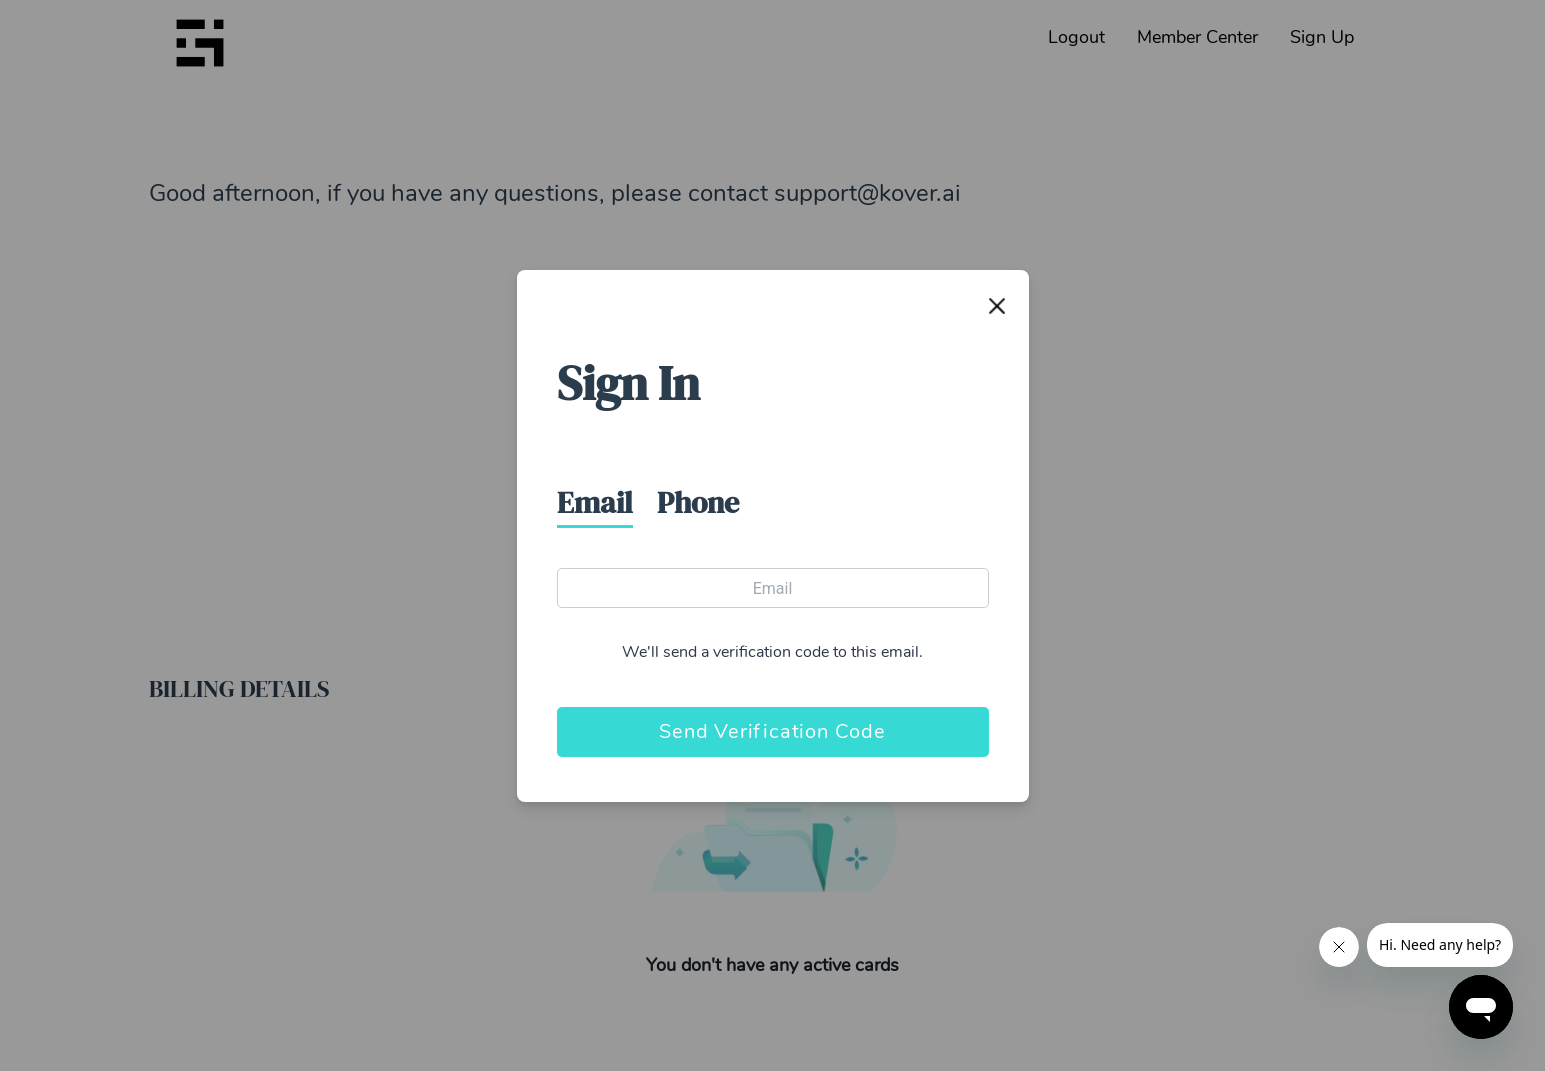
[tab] (607, 502)
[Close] (997, 306)
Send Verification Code (772, 731)
